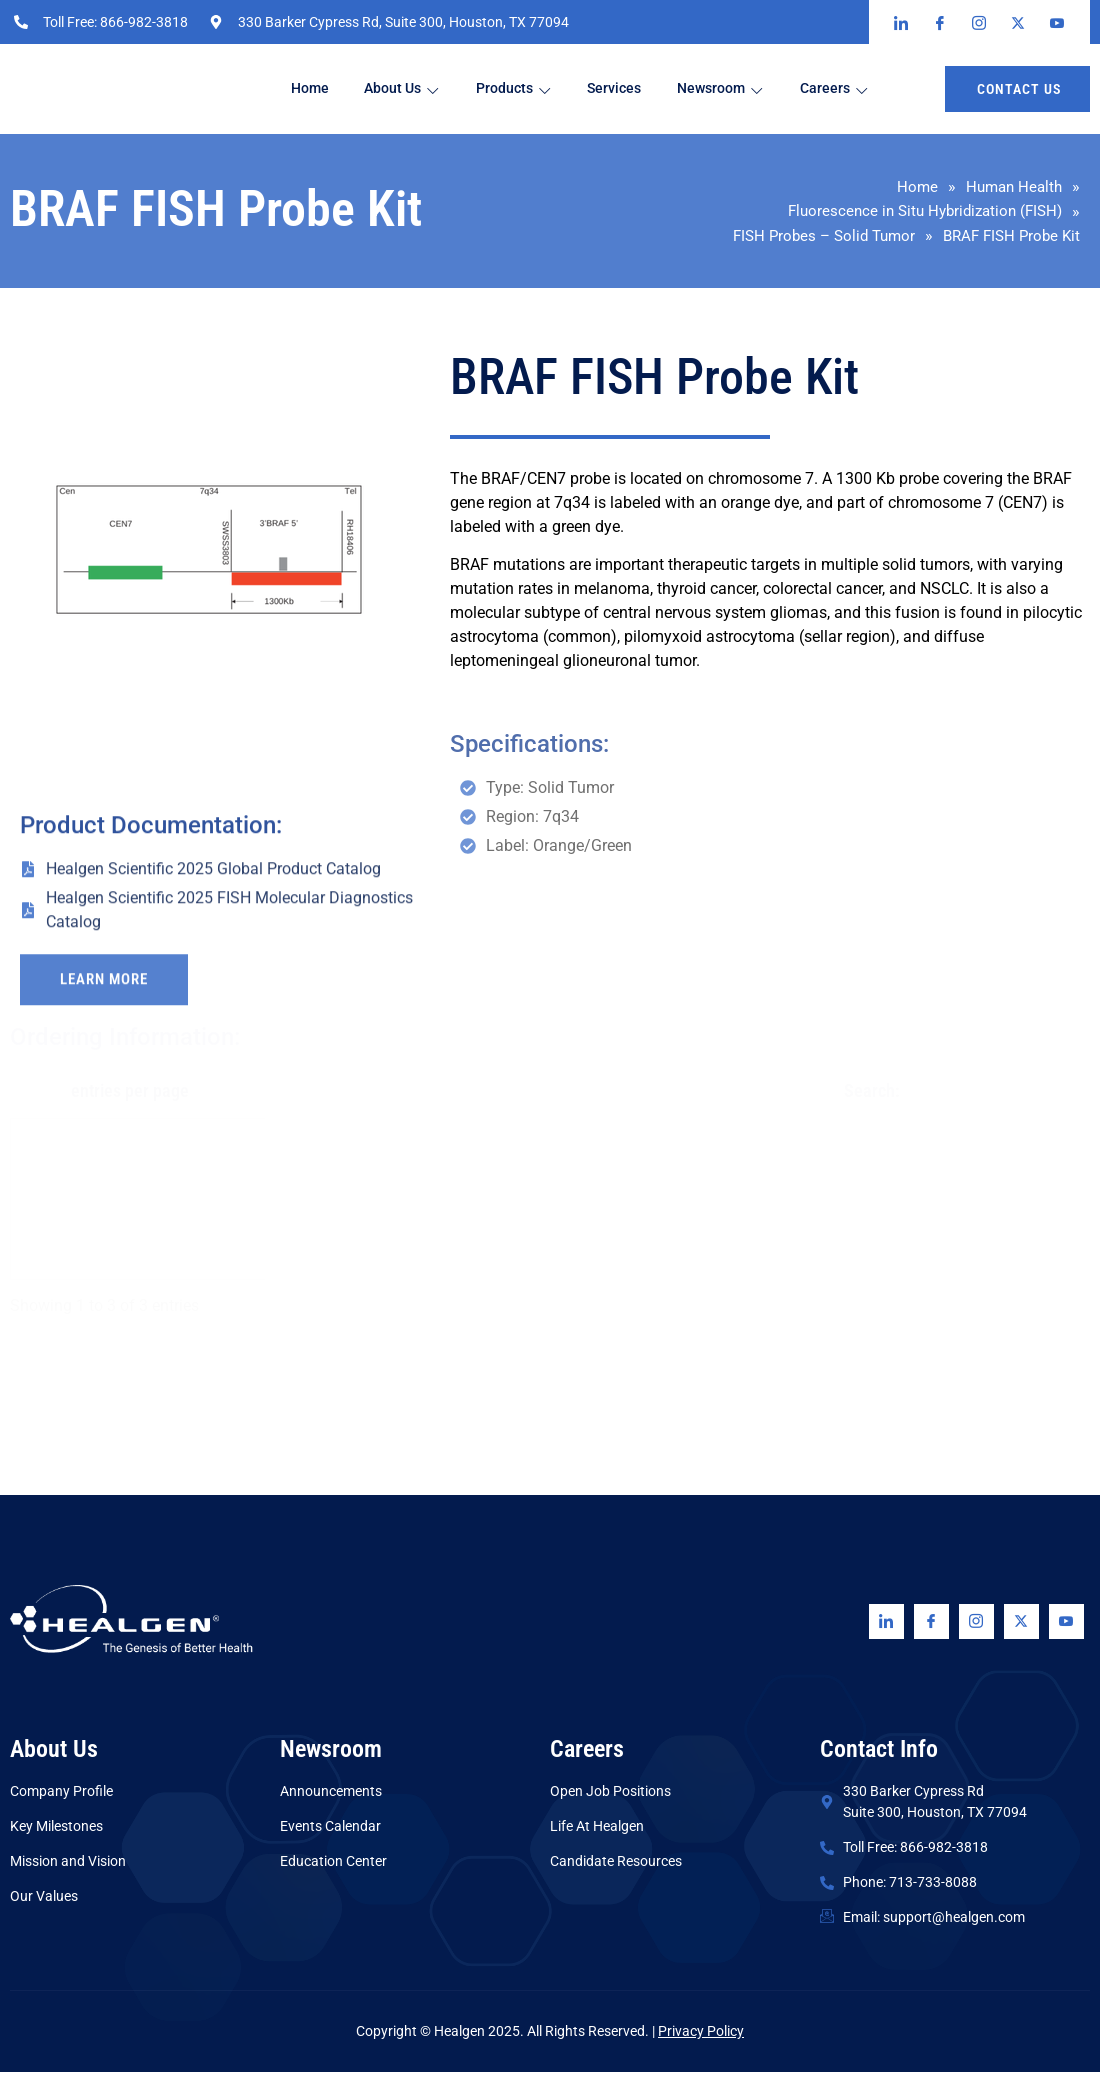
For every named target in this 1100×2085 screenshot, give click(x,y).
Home (319, 89)
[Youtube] (1066, 1634)
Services (648, 89)
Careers (896, 89)
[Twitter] (1021, 1634)
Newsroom (768, 89)
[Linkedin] (886, 1634)
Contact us (1019, 89)
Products (533, 89)
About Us (416, 89)
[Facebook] (931, 1634)
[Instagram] (976, 1634)
